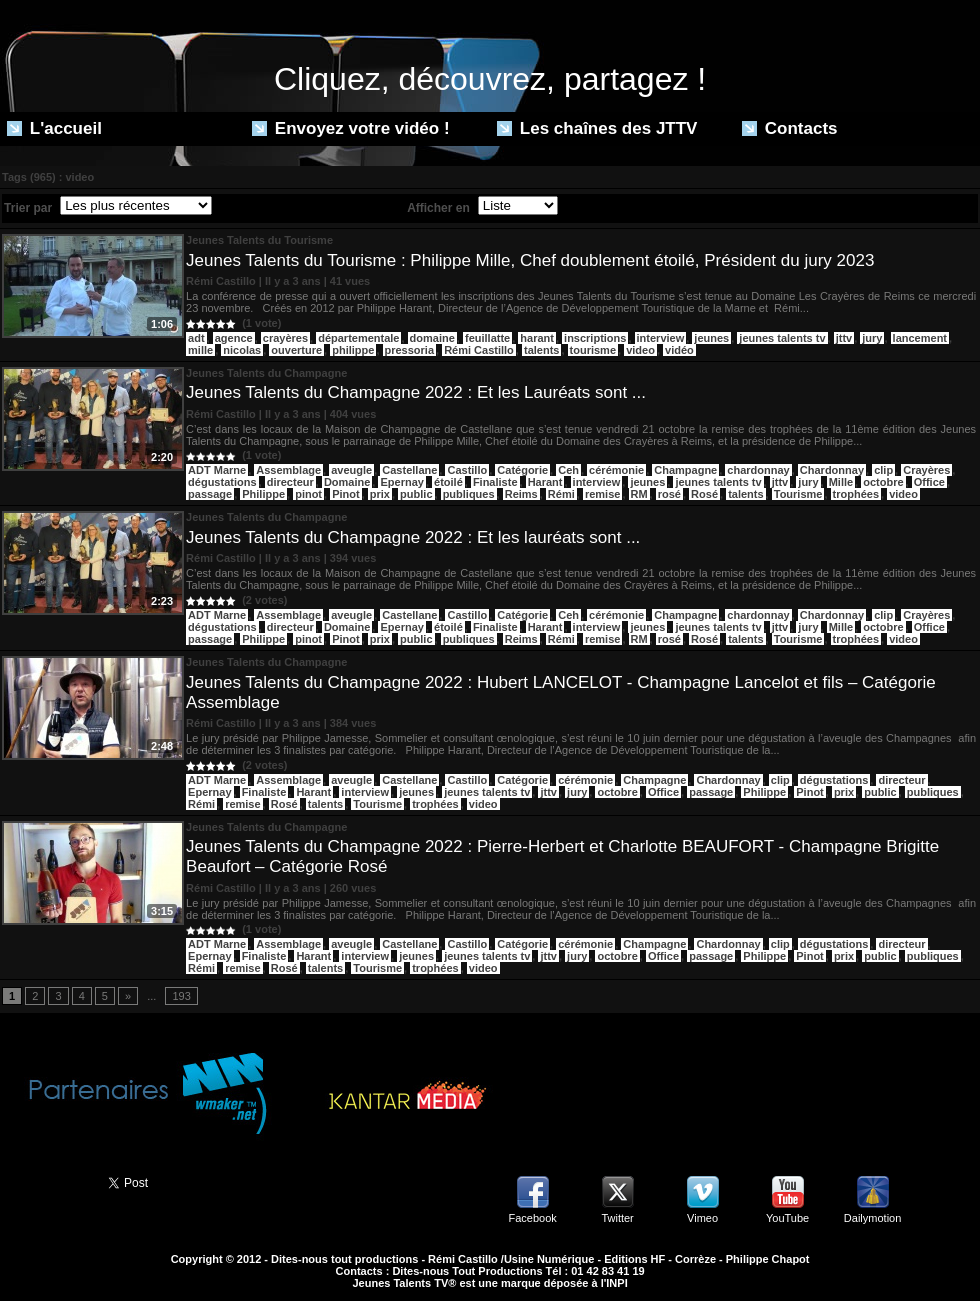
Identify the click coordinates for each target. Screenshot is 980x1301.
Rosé (704, 494)
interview (661, 338)
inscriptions (595, 338)
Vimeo (702, 1218)
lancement (920, 338)
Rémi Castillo (479, 350)
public (416, 494)
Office (929, 482)
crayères (285, 338)
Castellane (409, 470)
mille (200, 350)
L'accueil (54, 128)
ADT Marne (217, 470)
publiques (469, 494)
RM (639, 494)
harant (537, 338)
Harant (545, 482)
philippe (353, 350)
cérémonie (616, 470)
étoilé (448, 482)
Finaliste (495, 482)
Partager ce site (45, 1181)
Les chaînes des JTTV (597, 128)
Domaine (347, 482)
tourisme (593, 350)
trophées (856, 494)
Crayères (926, 470)
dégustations (222, 482)
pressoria (410, 350)
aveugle (351, 470)
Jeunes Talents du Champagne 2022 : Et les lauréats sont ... (413, 537)
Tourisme (798, 494)
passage (210, 494)
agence (234, 338)
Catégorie (522, 470)
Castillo (467, 470)
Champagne (685, 470)
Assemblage (288, 470)
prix (380, 494)
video (640, 350)
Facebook (532, 1218)
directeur (290, 482)
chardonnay (758, 470)
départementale (358, 338)
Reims (521, 494)
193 (181, 996)
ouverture (296, 350)
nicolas (242, 350)
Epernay (401, 482)
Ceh (568, 470)
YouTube (787, 1218)
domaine (432, 338)
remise (602, 494)
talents (541, 350)
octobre (883, 482)
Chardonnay (832, 470)
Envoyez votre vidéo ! (351, 128)
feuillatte (487, 338)
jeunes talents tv (782, 338)
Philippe (263, 494)
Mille (841, 482)
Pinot (346, 494)
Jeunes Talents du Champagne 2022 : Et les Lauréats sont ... (416, 392)
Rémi (561, 494)
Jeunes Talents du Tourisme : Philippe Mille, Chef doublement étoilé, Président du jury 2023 (530, 260)
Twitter (617, 1218)
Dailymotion (872, 1218)
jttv (844, 338)
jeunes (711, 338)
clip (883, 470)
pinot (308, 494)
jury (872, 338)
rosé (669, 494)
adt (196, 338)
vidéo (679, 350)
